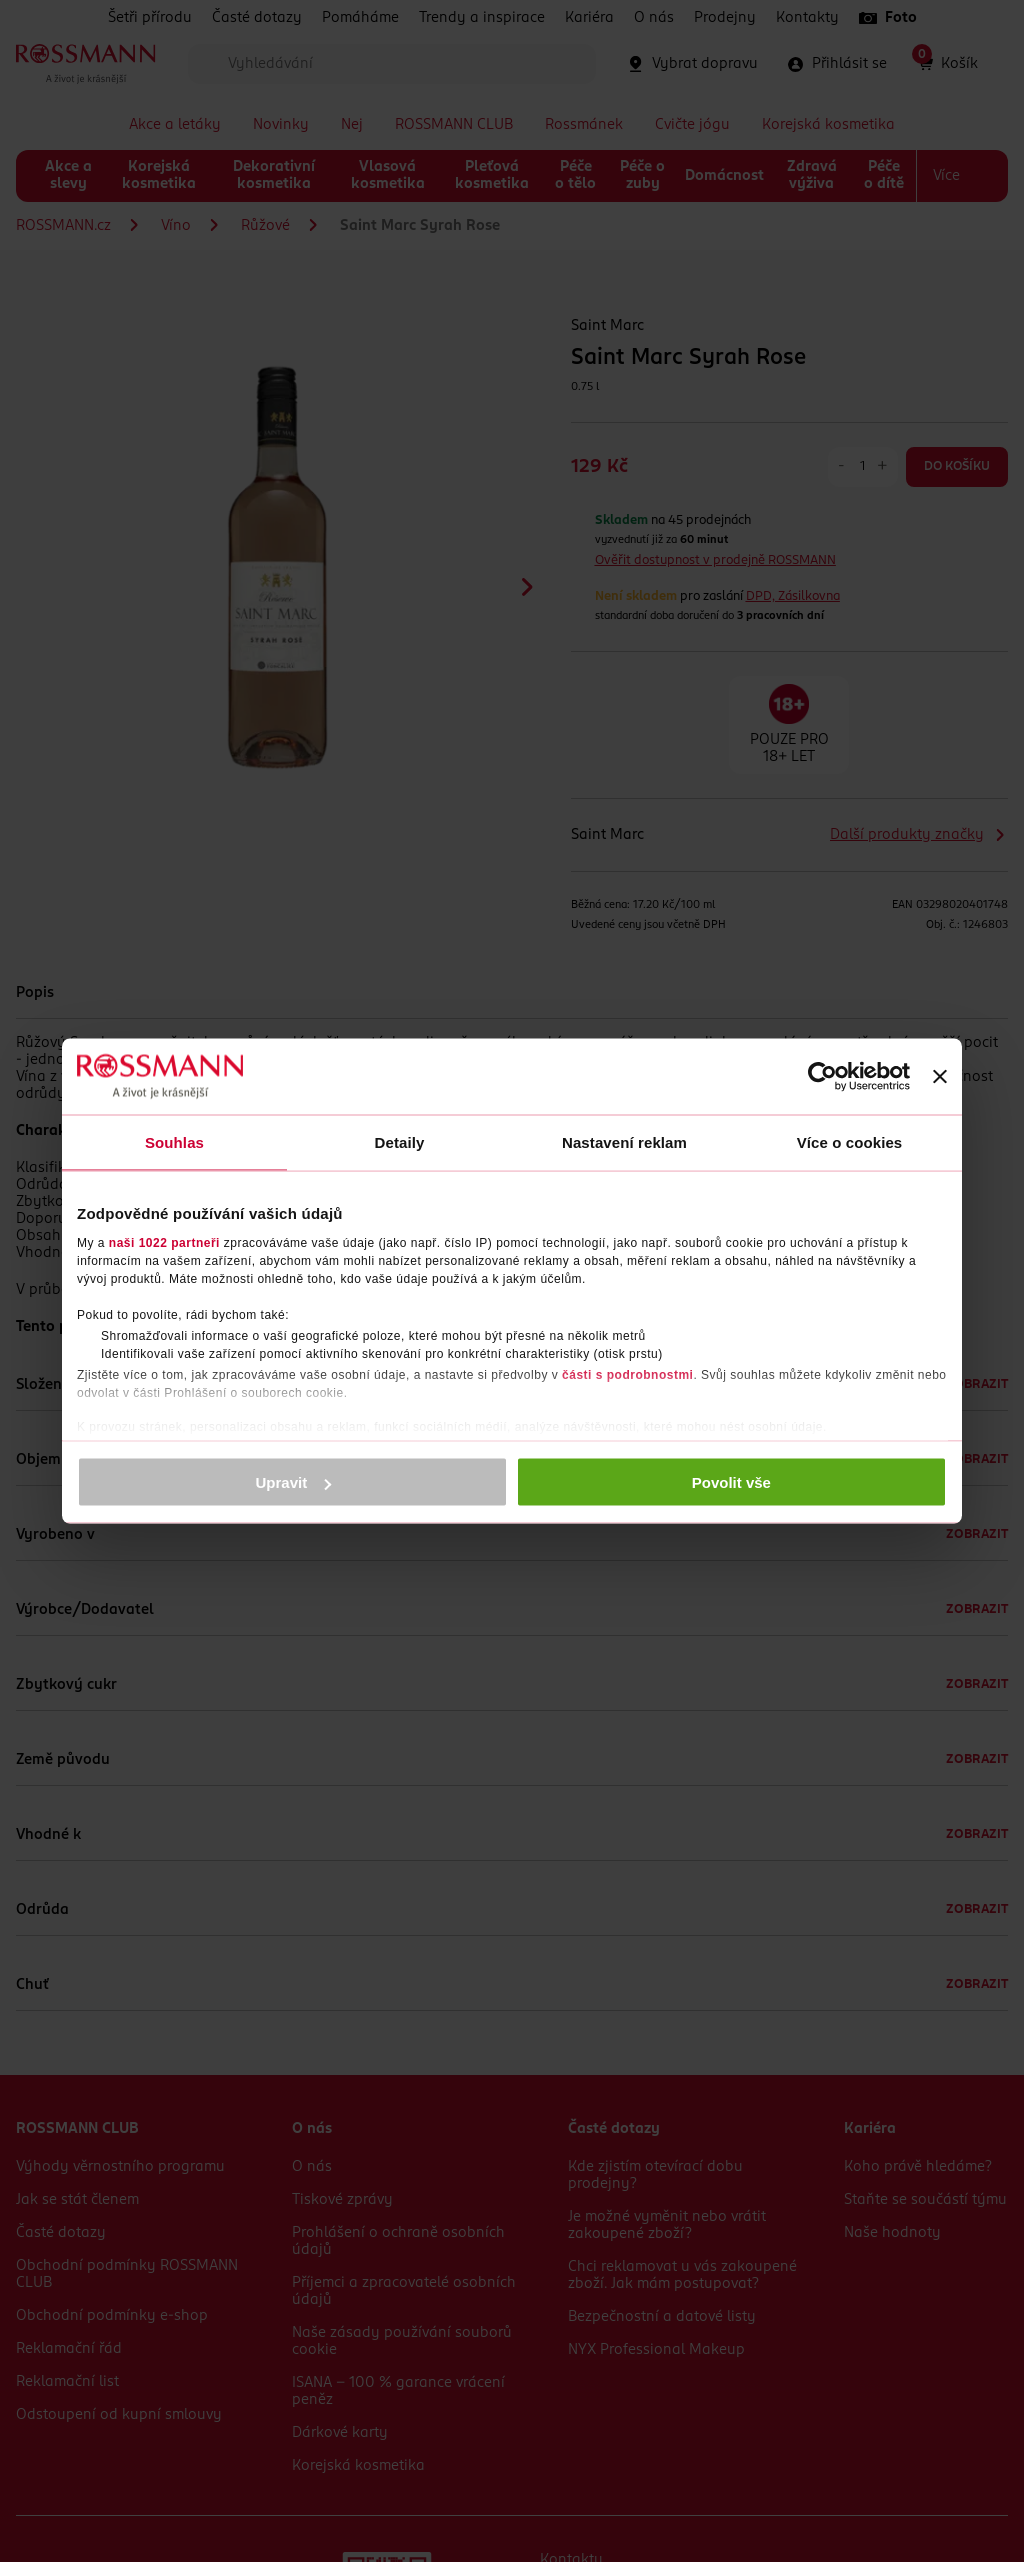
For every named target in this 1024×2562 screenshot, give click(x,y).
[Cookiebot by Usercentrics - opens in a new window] (822, 1077)
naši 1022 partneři (164, 1242)
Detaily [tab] (400, 1142)
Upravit (294, 1482)
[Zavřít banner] (940, 1077)
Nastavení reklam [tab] (624, 1142)
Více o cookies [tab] (850, 1142)
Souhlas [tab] (174, 1142)
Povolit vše (731, 1482)
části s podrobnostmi (627, 1374)
